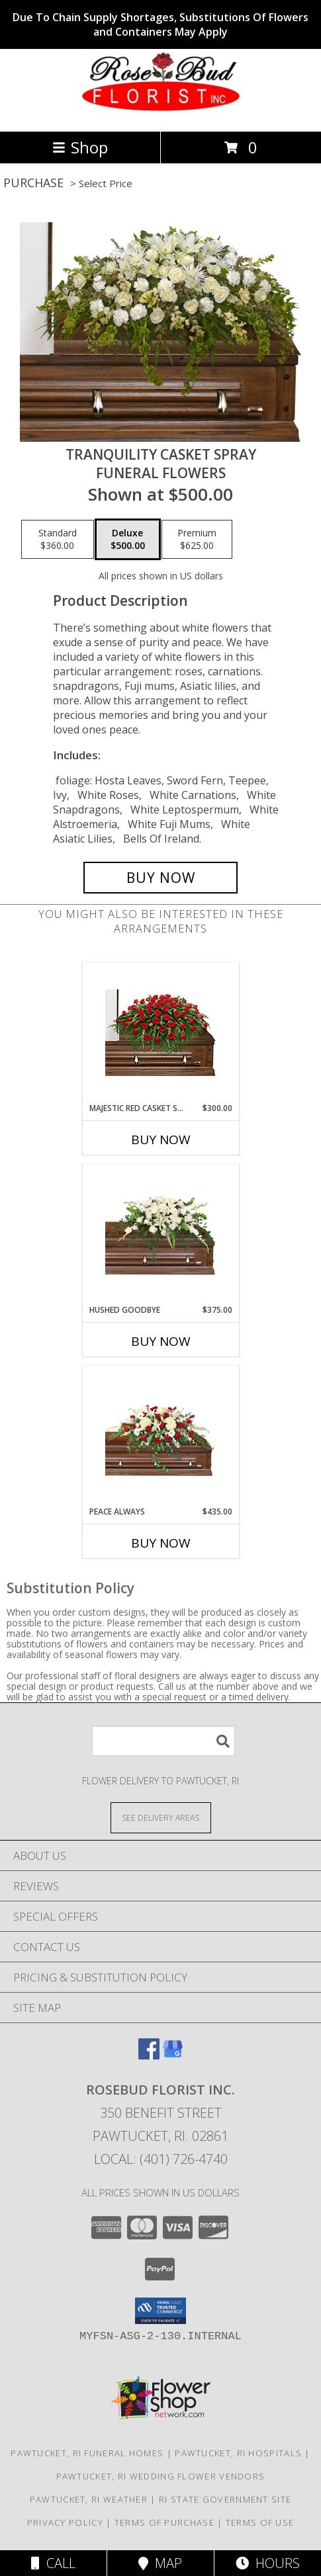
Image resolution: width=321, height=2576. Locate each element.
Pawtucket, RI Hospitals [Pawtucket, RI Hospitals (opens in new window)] (238, 2453)
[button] (160, 2311)
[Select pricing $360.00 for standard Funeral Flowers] (57, 539)
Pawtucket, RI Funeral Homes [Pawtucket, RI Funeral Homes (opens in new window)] (87, 2453)
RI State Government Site (225, 2499)
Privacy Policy (65, 2522)
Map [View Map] (160, 2563)
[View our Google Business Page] (172, 2055)
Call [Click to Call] (53, 2563)
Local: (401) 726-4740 (161, 2159)
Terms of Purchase (164, 2522)
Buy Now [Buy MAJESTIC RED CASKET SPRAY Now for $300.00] (161, 1139)
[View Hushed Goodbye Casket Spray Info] (160, 1234)
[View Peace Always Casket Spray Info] (160, 1436)
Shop (80, 147)
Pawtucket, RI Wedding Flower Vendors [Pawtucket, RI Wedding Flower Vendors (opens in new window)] (160, 2476)
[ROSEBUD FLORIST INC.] (160, 112)
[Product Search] (163, 1741)
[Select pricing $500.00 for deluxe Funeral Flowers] (128, 539)
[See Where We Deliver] (161, 1817)
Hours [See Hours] (268, 2563)
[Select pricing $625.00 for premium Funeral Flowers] (197, 539)
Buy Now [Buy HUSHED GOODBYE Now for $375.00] (161, 1341)
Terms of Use (260, 2522)
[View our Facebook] (149, 2055)
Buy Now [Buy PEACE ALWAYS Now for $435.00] (161, 1543)
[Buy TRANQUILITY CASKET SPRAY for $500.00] (160, 877)
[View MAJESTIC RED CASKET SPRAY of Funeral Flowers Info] (160, 1032)
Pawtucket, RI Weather (89, 2499)
